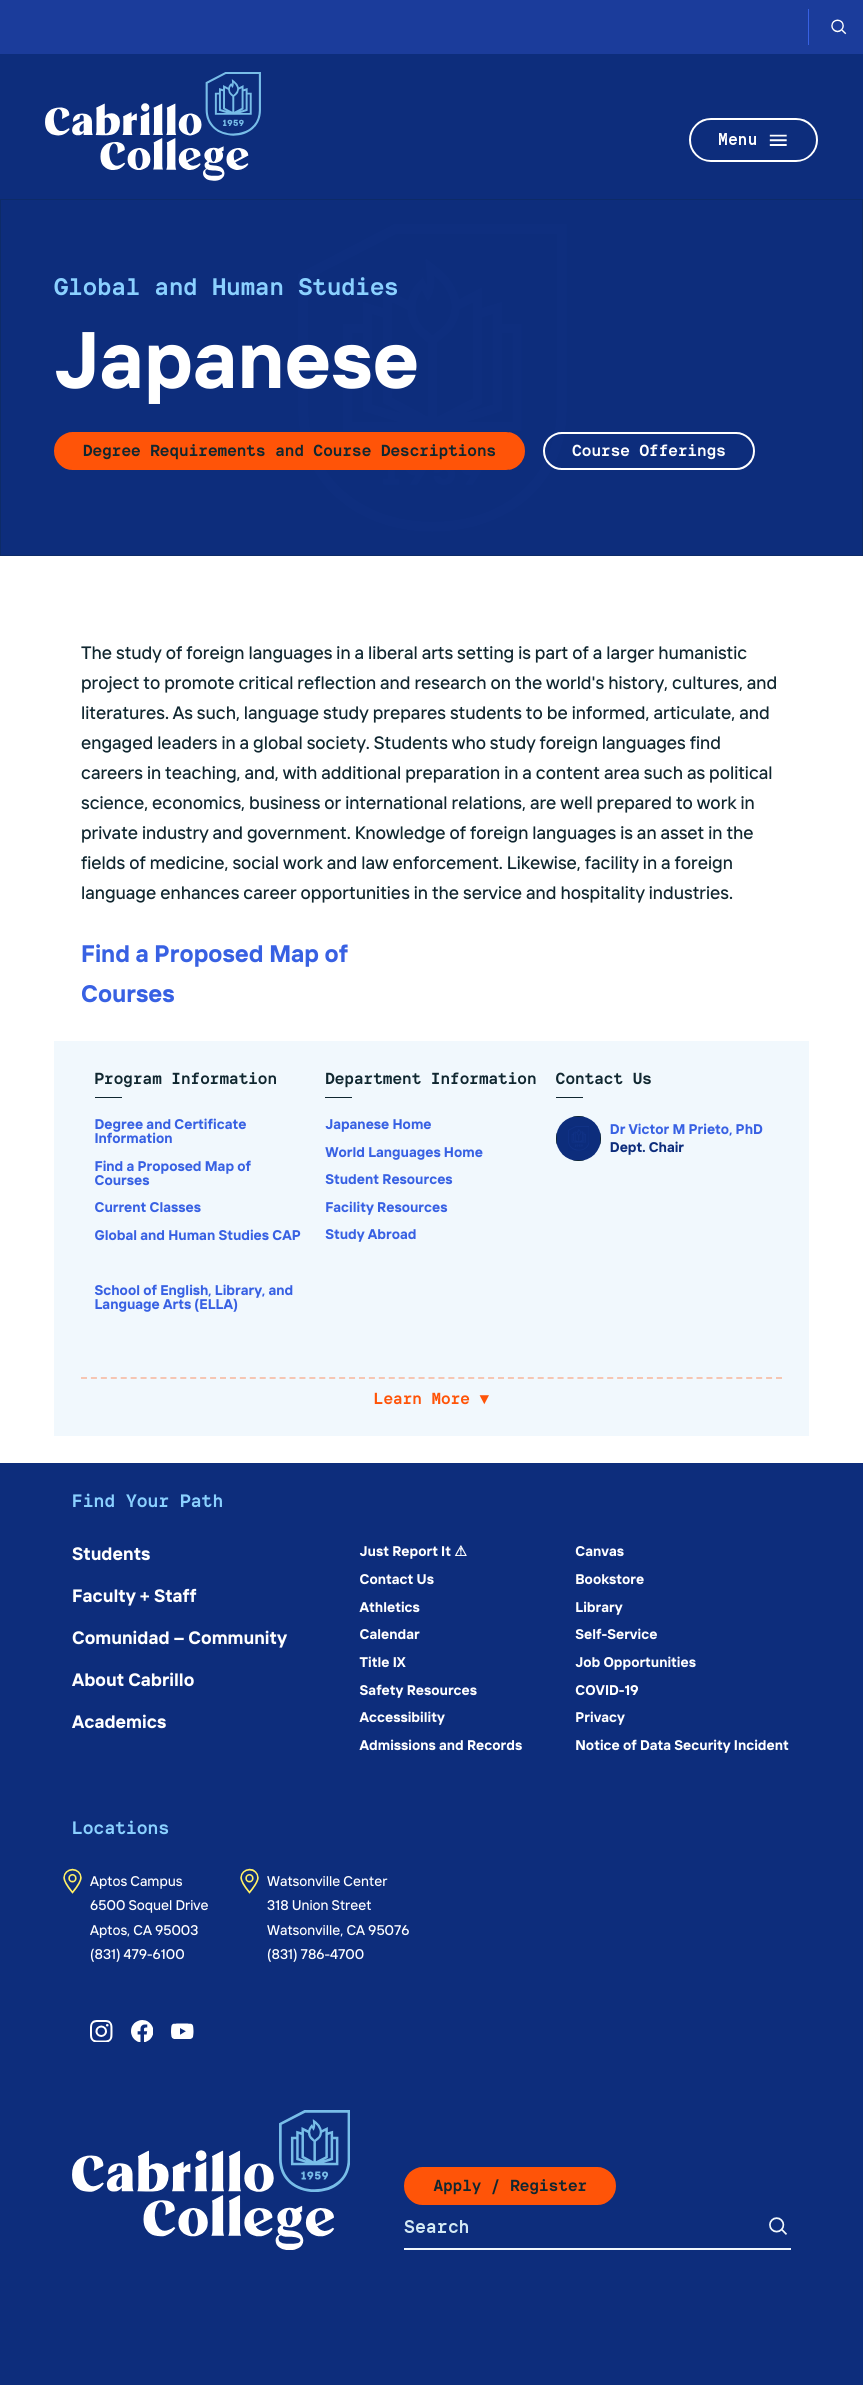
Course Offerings (649, 450)
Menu (754, 140)
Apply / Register (510, 2185)
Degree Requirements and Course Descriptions (289, 450)
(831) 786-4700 (315, 1953)
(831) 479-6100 (137, 1953)
